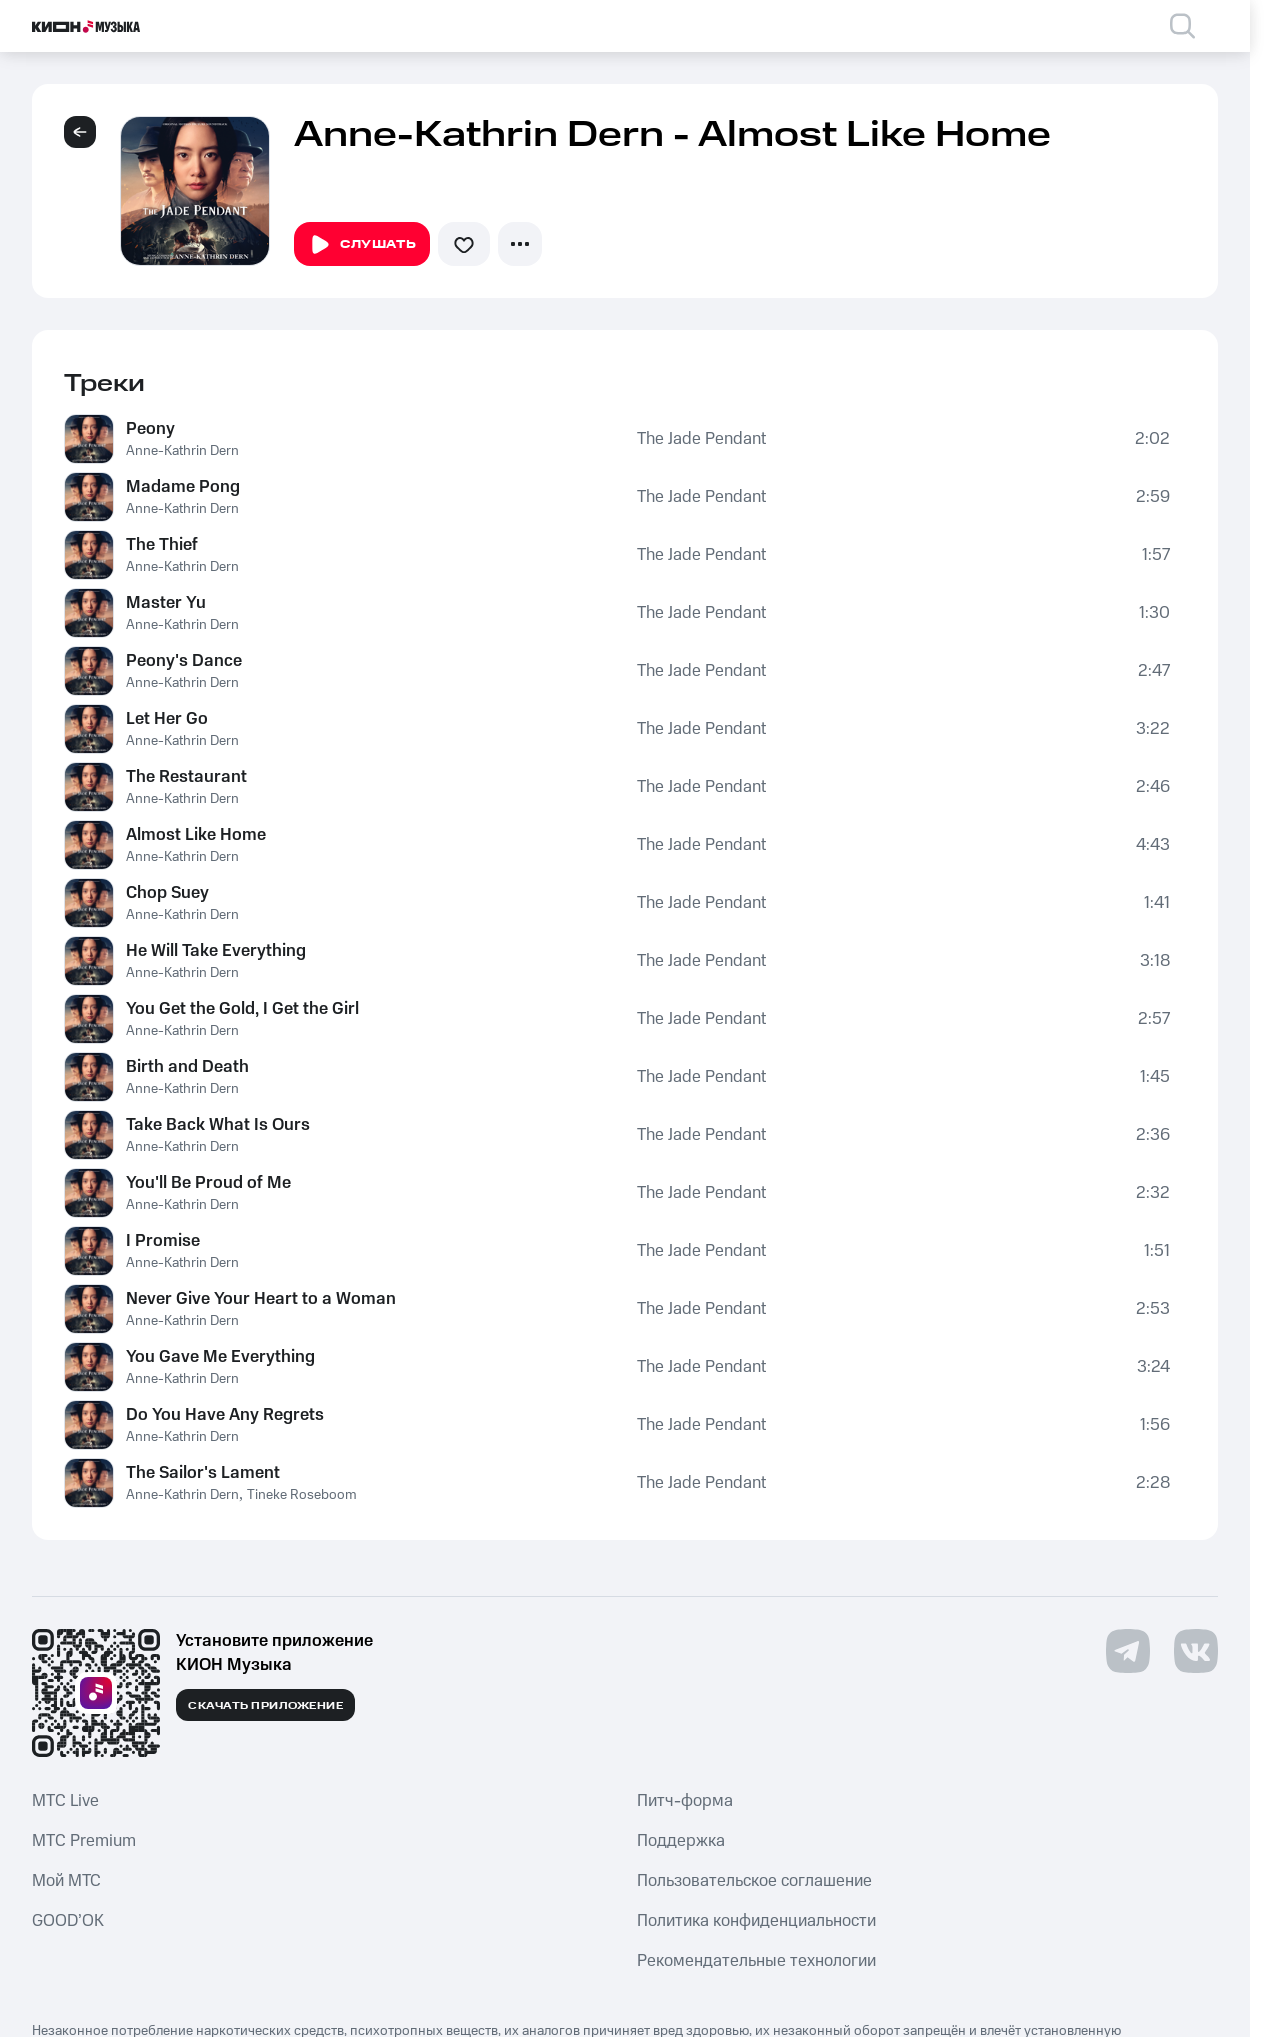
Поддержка (681, 1841)
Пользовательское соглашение (754, 1881)
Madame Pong (183, 487)
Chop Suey (167, 893)
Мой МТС (66, 1881)
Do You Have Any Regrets (225, 1415)
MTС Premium (84, 1841)
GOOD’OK (68, 1921)
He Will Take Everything (216, 951)
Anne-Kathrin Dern (182, 451)
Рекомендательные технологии (756, 1961)
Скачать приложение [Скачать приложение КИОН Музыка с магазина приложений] (265, 1706)
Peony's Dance (184, 661)
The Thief (162, 545)
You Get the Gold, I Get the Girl (242, 1009)
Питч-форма (685, 1801)
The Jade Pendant (701, 439)
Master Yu (166, 603)
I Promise (163, 1241)
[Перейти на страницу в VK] (1196, 1651)
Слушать (362, 245)
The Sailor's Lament (203, 1473)
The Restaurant (186, 777)
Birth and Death (187, 1067)
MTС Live (65, 1801)
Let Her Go (167, 719)
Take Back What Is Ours (218, 1125)
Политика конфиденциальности (756, 1921)
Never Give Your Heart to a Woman (261, 1299)
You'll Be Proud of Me (208, 1183)
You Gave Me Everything (220, 1357)
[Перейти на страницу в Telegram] (1128, 1651)
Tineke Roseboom (302, 1495)
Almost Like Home (196, 835)
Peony (150, 429)
